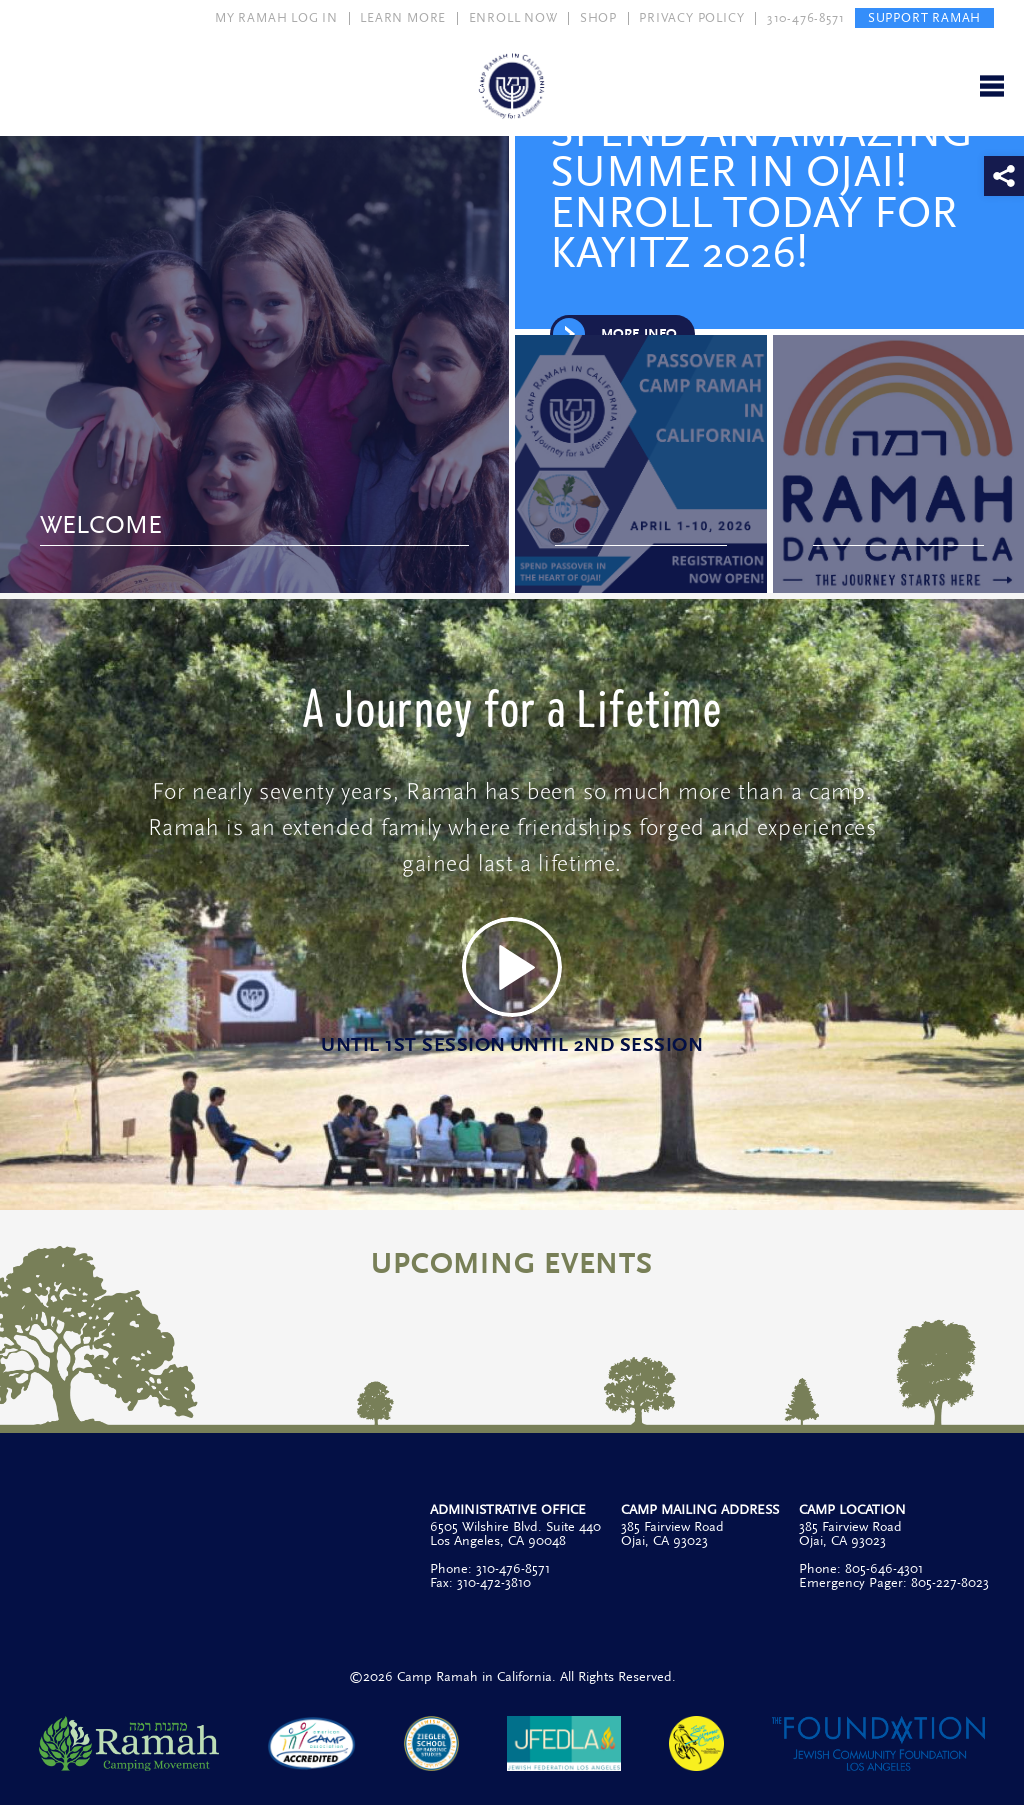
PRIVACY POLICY (691, 18)
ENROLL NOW (513, 18)
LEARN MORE (403, 18)
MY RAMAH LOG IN (276, 18)
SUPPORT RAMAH (924, 18)
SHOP (598, 18)
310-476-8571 (806, 18)
